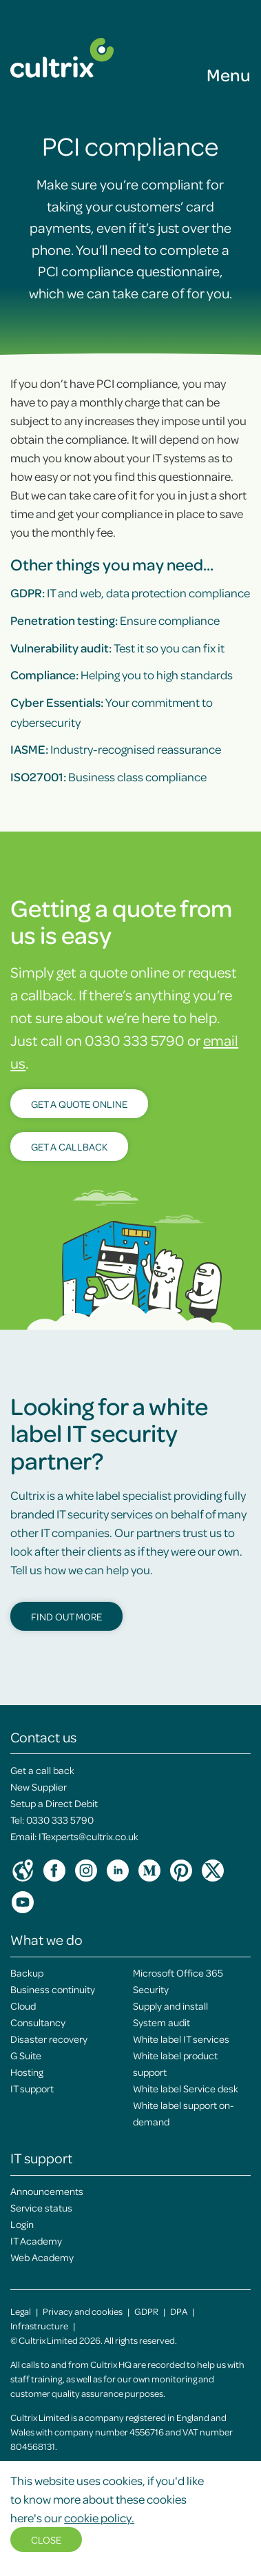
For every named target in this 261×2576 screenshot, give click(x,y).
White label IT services (181, 2038)
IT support (32, 2088)
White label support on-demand (183, 2113)
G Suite (25, 2055)
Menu (229, 74)
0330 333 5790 (60, 1819)
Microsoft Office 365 (178, 1972)
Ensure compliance (115, 620)
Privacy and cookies (83, 2311)
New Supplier (38, 1786)
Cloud (23, 2005)
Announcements (46, 2191)
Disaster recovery (48, 2038)
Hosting (26, 2071)
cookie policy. (99, 2517)
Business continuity (52, 1989)
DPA (178, 2311)
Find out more (66, 1616)
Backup (26, 1972)
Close (46, 2539)
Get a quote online (79, 1104)
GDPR (146, 2311)
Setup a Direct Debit (54, 1803)
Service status (41, 2207)
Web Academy (42, 2257)
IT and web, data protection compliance (130, 592)
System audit (161, 2022)
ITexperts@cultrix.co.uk (88, 1836)
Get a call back (42, 1770)
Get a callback (69, 1146)
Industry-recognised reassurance (115, 748)
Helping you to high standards (121, 674)
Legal (20, 2311)
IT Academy (36, 2240)
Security (151, 1989)
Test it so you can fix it (117, 647)
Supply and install (170, 2005)
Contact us (43, 1737)
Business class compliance (108, 776)
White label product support (175, 2063)
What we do (46, 1939)
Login (22, 2224)
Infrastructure (39, 2325)
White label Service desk (185, 2088)
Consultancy (37, 2022)
